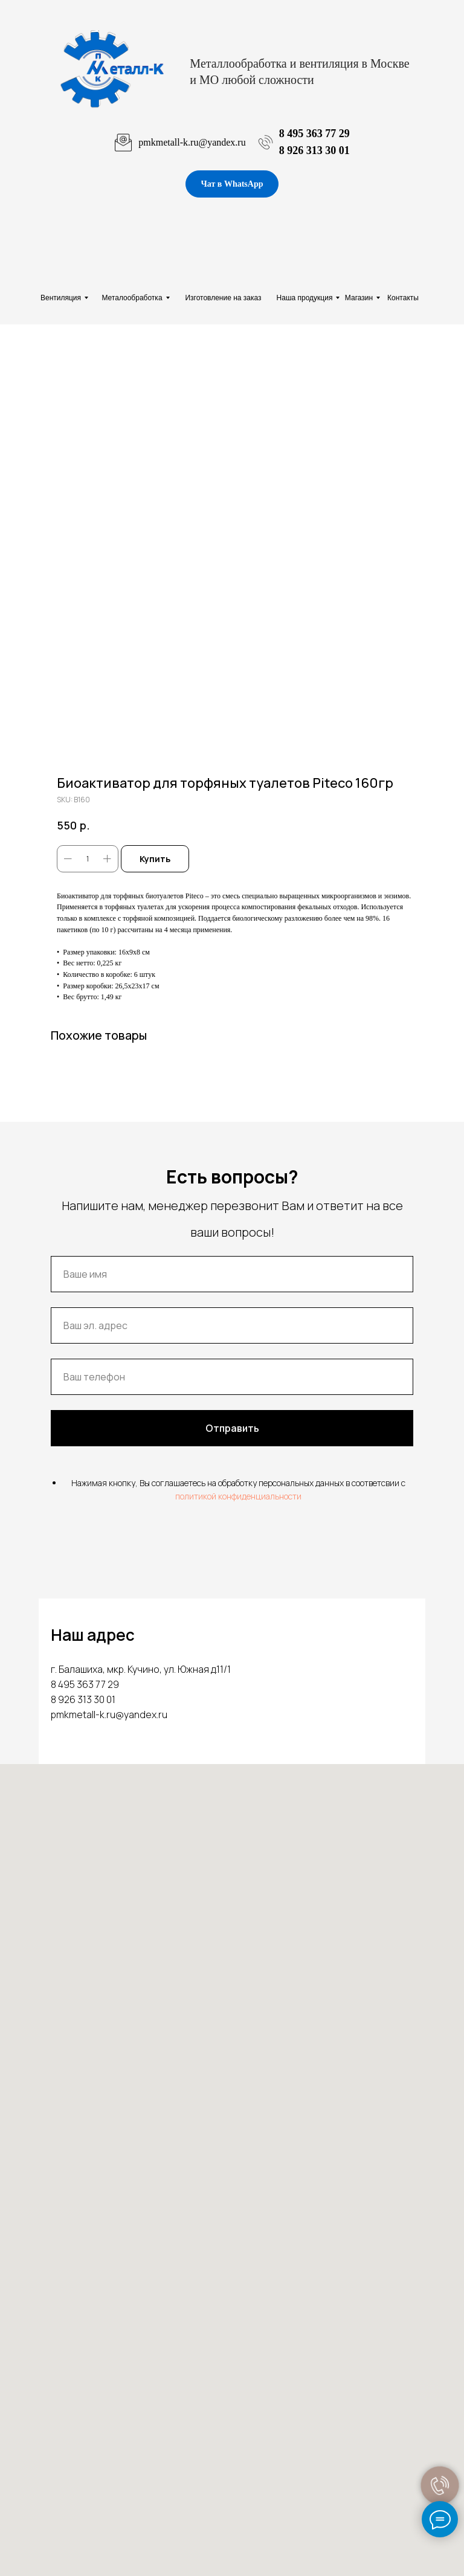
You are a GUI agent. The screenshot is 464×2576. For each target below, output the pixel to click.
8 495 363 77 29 (314, 133)
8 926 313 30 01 (314, 150)
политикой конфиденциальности (238, 1496)
